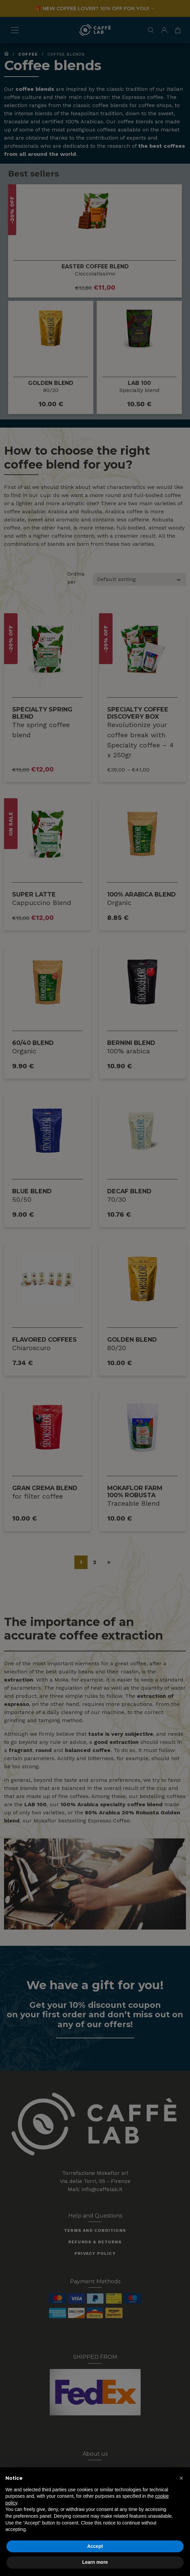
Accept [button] (95, 2546)
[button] (181, 2478)
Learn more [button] (95, 2562)
